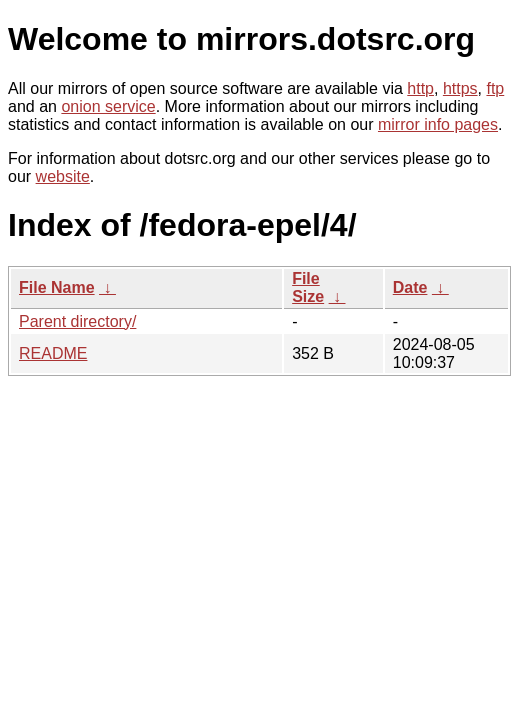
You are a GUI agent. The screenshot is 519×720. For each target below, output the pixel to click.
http (420, 88)
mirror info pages (438, 124)
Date (410, 287)
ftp (495, 88)
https (460, 88)
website (63, 176)
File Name (57, 287)
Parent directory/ (77, 321)
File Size (308, 287)
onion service (108, 106)
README (53, 353)
